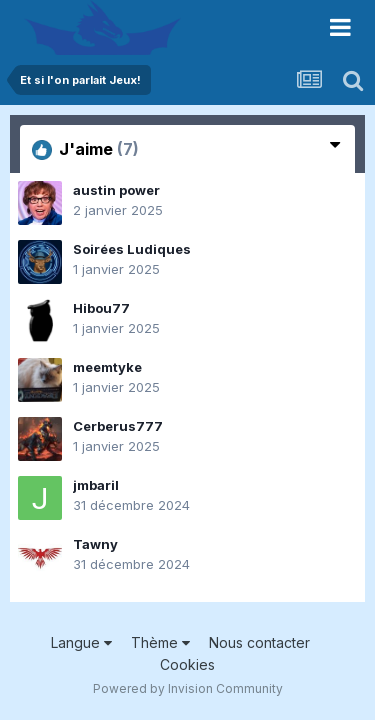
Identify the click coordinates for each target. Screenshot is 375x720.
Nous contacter (259, 642)
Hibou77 (101, 308)
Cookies (187, 664)
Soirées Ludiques (132, 249)
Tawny (95, 544)
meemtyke (107, 367)
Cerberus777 (118, 426)
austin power (116, 190)
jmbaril (96, 485)
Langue (81, 642)
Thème (160, 642)
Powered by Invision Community (188, 688)
